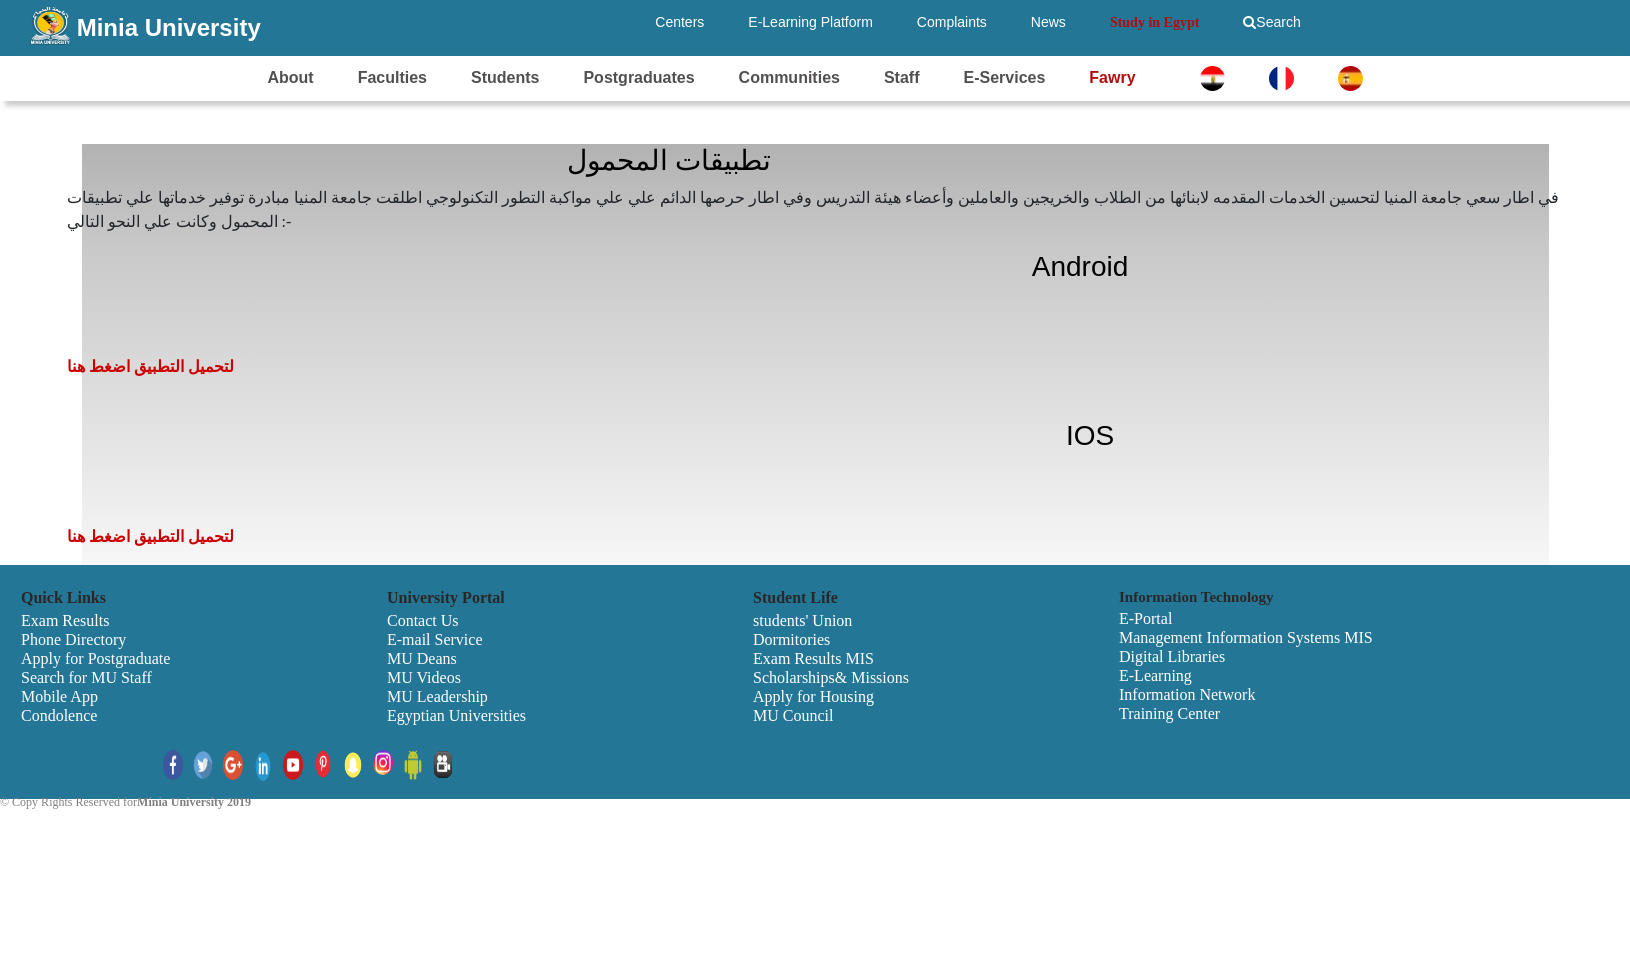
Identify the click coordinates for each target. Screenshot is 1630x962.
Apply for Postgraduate (95, 658)
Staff (902, 77)
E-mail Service (435, 639)
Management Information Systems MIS (1246, 637)
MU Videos (424, 677)
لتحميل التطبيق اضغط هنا (150, 366)
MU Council (793, 715)
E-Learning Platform (810, 22)
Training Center (1169, 713)
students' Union (802, 620)
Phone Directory (73, 639)
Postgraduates (638, 77)
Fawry (1112, 77)
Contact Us (423, 620)
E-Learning (1155, 675)
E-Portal (1145, 618)
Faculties (392, 77)
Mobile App (59, 696)
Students (505, 77)
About (290, 77)
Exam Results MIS (813, 658)
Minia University (169, 27)
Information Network (1187, 694)
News (1048, 22)
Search (1271, 22)
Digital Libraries (1172, 656)
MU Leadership (437, 696)
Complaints (952, 22)
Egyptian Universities (456, 715)
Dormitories (791, 639)
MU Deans (422, 658)
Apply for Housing (813, 696)
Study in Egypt (1154, 22)
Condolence (59, 715)
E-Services (1004, 77)
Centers (679, 22)
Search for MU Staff (86, 677)
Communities (789, 77)
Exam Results (65, 620)
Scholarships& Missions (831, 677)
